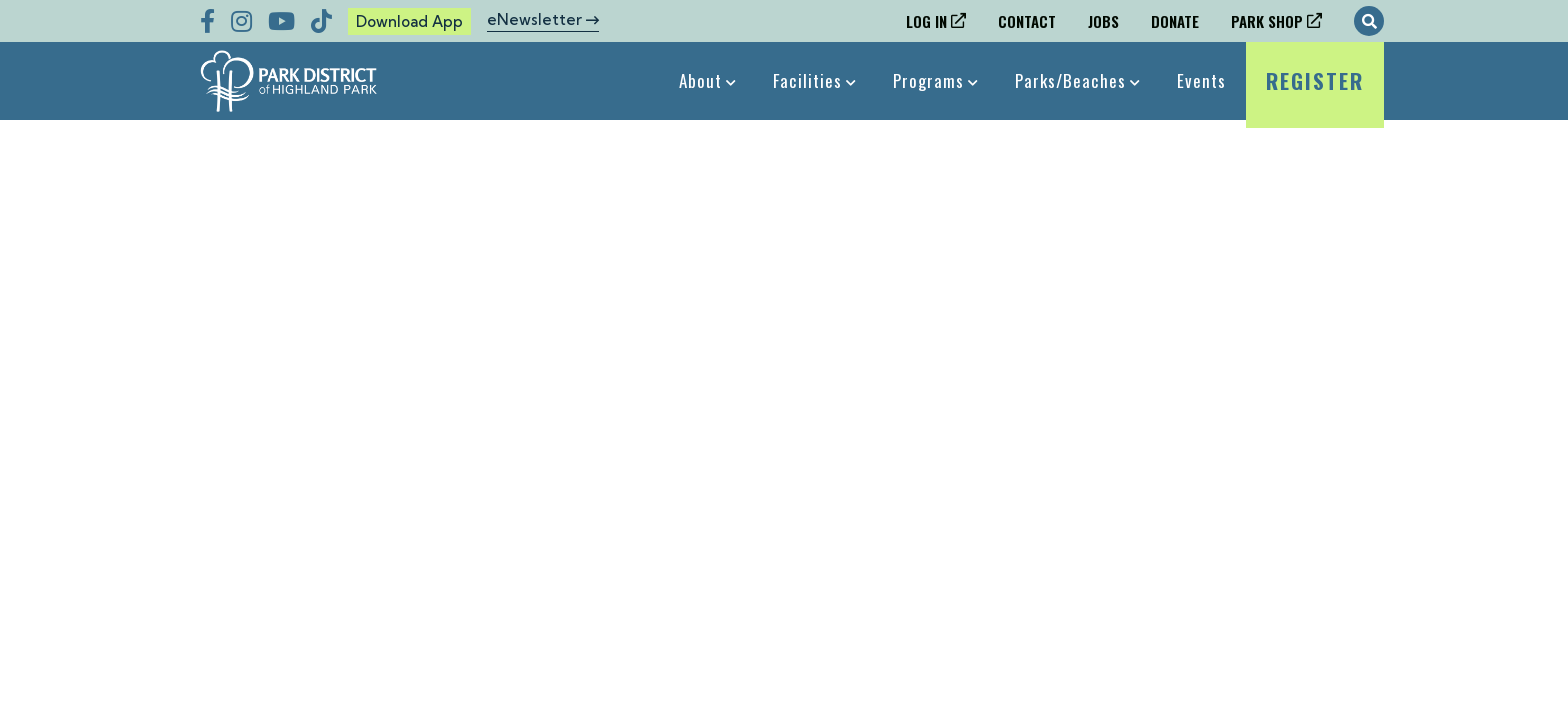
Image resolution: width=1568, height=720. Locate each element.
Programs (928, 80)
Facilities (807, 80)
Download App (409, 21)
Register (1315, 92)
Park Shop (1267, 21)
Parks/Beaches (1070, 80)
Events (1201, 80)
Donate (1175, 21)
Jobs (1103, 21)
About (700, 80)
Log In (926, 21)
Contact (1027, 21)
